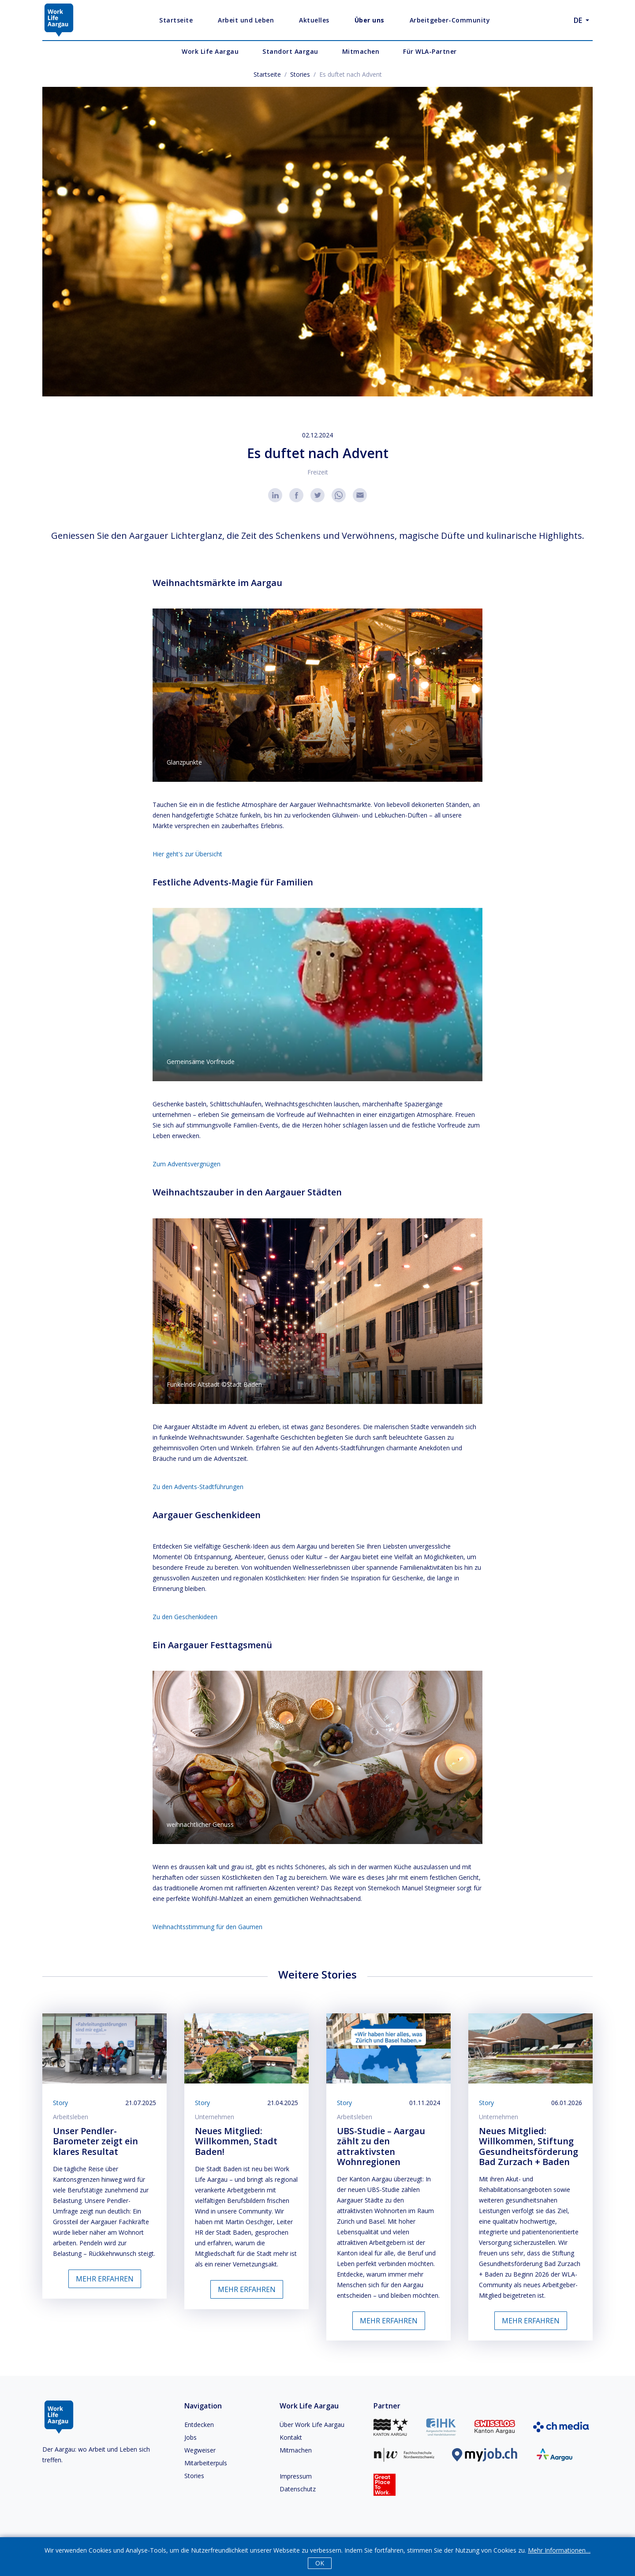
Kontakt (291, 2437)
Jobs (190, 2437)
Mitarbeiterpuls (205, 2463)
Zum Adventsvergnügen (186, 1164)
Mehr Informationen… (559, 2550)
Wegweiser (200, 2450)
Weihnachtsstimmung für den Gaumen (207, 1927)
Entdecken (199, 2424)
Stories (300, 74)
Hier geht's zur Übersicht (187, 854)
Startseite (267, 74)
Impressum (296, 2476)
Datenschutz (298, 2489)
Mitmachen (296, 2450)
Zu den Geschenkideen (185, 1617)
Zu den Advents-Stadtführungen (198, 1486)
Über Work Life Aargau (312, 2424)
